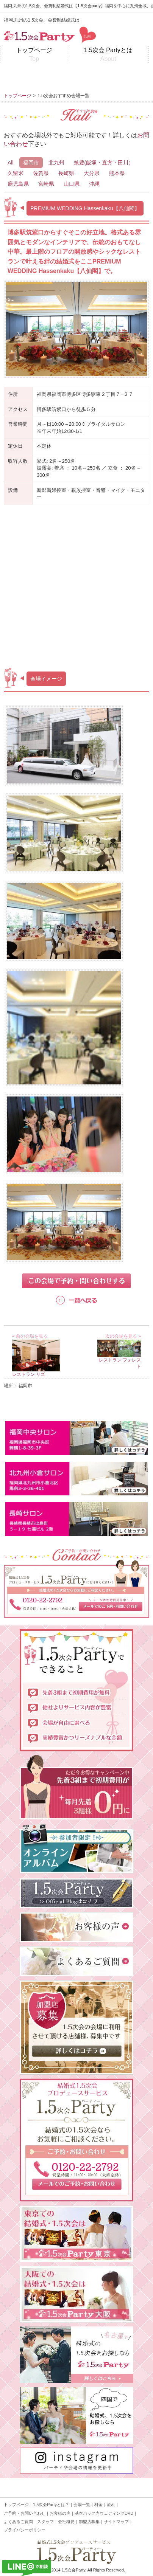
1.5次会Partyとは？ (51, 2504)
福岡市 (31, 163)
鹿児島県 (18, 184)
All (11, 163)
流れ (111, 2504)
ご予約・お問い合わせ (24, 2513)
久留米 (15, 173)
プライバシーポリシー (24, 2530)
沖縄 (94, 184)
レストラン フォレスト (119, 1360)
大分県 (92, 173)
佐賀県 (41, 173)
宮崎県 (46, 184)
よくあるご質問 (18, 2521)
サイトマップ (116, 2521)
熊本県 (117, 173)
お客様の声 (60, 2513)
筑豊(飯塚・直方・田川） (104, 163)
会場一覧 (81, 2504)
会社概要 (66, 2521)
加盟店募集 (89, 2521)
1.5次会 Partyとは (108, 55)
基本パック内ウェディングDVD (104, 2513)
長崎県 (66, 173)
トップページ (34, 55)
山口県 (72, 184)
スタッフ (45, 2521)
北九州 (56, 163)
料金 (98, 2504)
